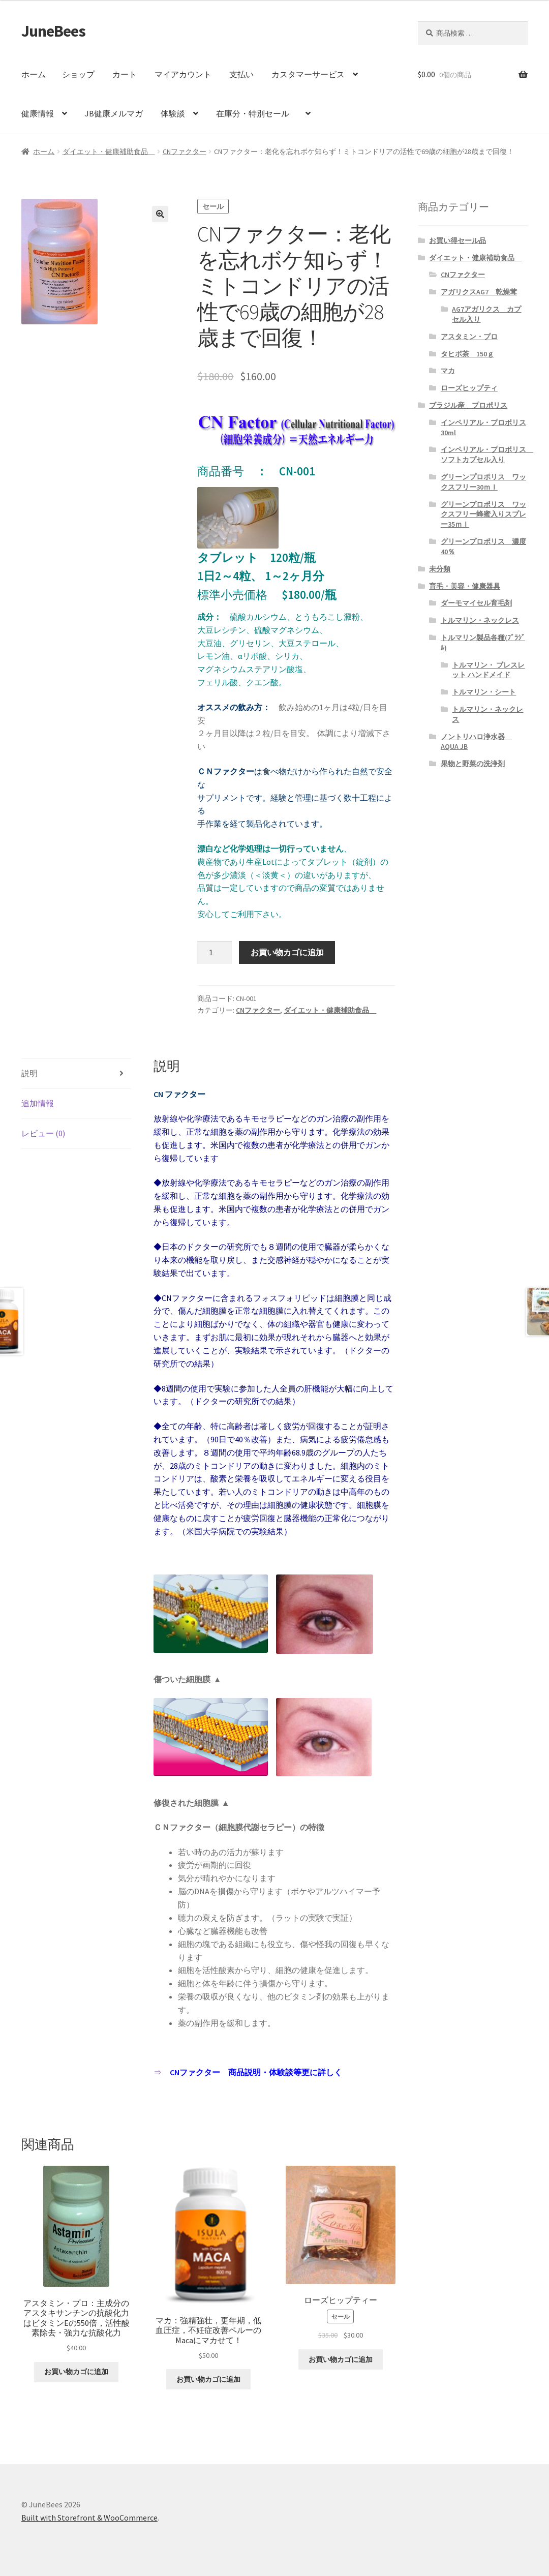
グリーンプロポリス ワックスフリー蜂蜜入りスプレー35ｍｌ (483, 514)
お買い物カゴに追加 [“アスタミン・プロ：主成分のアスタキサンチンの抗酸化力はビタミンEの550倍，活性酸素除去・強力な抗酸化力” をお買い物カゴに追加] (76, 2371)
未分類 (439, 568)
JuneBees (53, 31)
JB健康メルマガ (114, 113)
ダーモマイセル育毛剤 (476, 603)
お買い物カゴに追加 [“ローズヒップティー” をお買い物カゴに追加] (341, 2359)
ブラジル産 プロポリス (468, 405)
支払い (241, 74)
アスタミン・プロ (469, 336)
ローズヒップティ (469, 387)
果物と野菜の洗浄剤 (473, 763)
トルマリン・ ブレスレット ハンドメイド (488, 670)
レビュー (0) (43, 1133)
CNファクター (184, 151)
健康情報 (37, 113)
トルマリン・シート (484, 691)
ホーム (33, 74)
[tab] (76, 1074)
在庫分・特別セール (256, 113)
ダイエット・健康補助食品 (109, 151)
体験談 (173, 113)
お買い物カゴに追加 (287, 952)
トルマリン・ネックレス (480, 620)
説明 (29, 1073)
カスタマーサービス (308, 74)
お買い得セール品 (457, 240)
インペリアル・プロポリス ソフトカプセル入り (487, 454)
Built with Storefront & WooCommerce (89, 2517)
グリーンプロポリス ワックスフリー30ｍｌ (483, 482)
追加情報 (37, 1103)
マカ (448, 370)
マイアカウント (183, 74)
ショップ (78, 74)
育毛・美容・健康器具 (464, 586)
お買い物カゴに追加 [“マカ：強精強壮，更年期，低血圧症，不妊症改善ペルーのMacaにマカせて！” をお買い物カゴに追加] (208, 2379)
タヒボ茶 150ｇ (467, 353)
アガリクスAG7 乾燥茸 (479, 291)
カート (124, 74)
